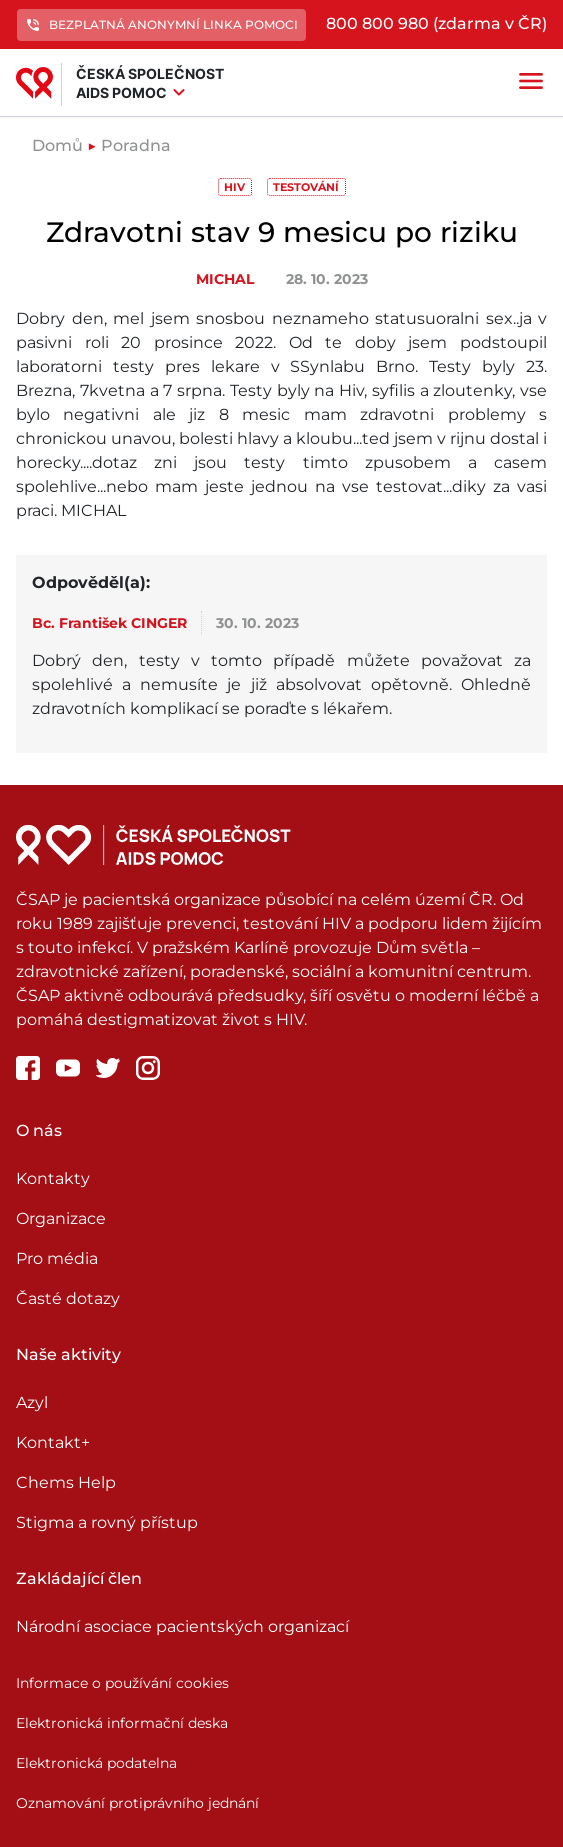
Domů (57, 145)
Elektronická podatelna (96, 1763)
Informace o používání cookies (122, 1683)
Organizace (61, 1218)
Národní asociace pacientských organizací (182, 1626)
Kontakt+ (53, 1442)
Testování (306, 187)
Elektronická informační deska (122, 1723)
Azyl (32, 1402)
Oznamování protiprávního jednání (137, 1803)
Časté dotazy (68, 1298)
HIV (234, 187)
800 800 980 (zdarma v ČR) (436, 23)
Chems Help (66, 1482)
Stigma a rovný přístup (107, 1522)
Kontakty (53, 1178)
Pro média (57, 1258)
